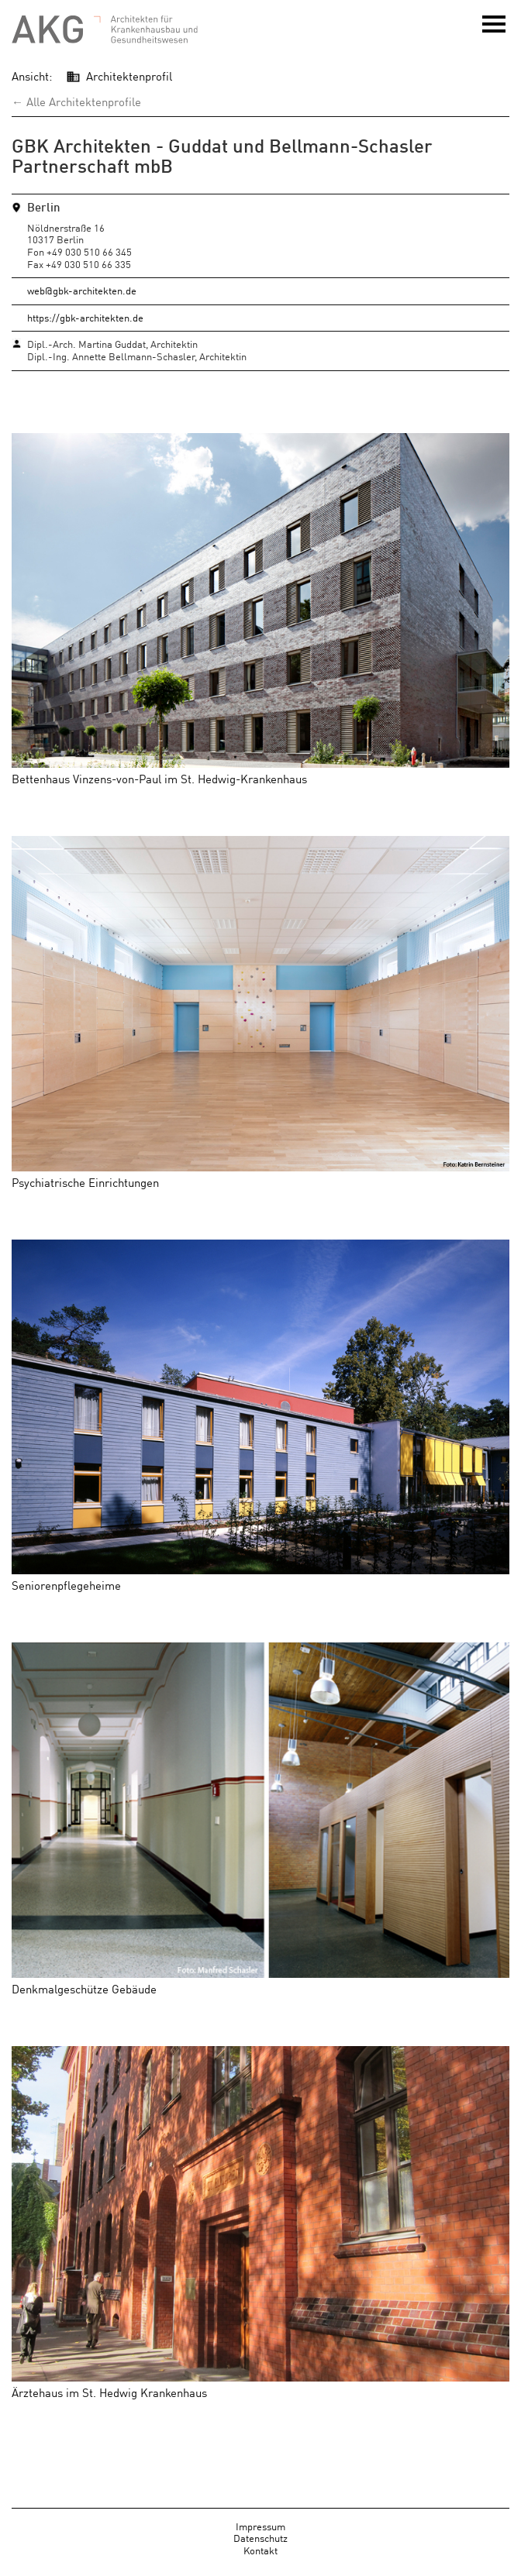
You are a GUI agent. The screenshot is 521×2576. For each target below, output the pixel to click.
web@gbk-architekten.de (81, 290)
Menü (493, 29)
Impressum (260, 2526)
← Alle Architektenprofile (76, 101)
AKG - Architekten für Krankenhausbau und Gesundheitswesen (105, 29)
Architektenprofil (129, 75)
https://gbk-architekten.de (85, 317)
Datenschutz (260, 2537)
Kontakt (260, 2550)
